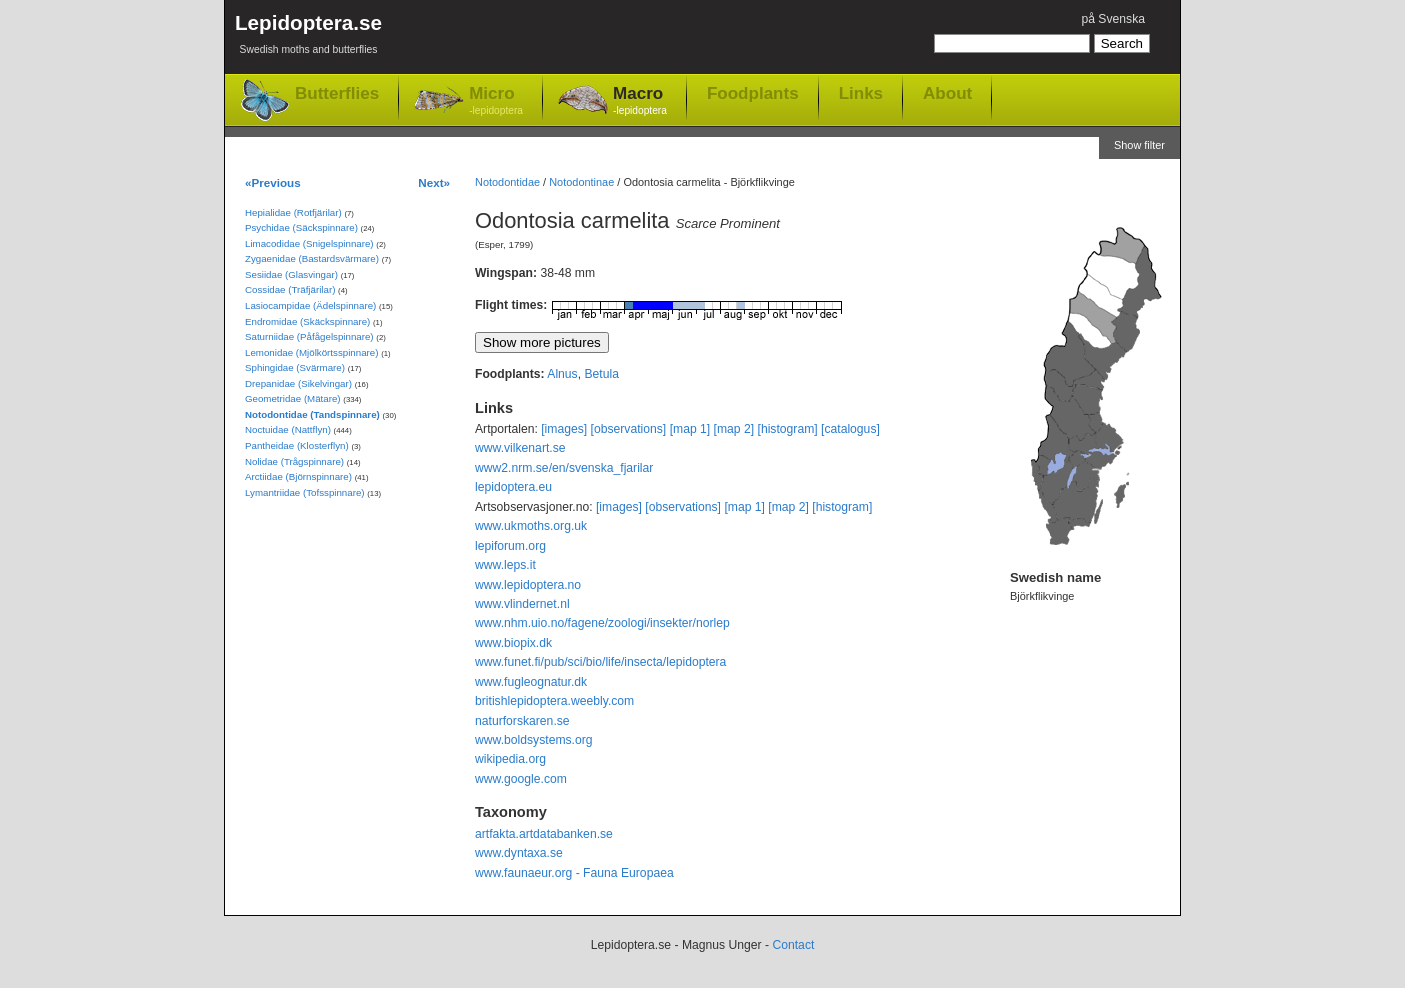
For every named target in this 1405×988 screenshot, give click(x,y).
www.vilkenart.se (520, 448)
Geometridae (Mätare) (293, 398)
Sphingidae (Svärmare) (295, 367)
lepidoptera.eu (513, 487)
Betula (601, 374)
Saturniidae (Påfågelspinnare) (309, 336)
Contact (793, 945)
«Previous (273, 182)
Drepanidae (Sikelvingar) (298, 383)
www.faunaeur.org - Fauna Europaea (574, 873)
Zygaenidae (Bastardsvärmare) (312, 258)
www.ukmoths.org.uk (531, 526)
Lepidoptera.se (308, 37)
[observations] (629, 429)
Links (861, 93)
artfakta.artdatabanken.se (544, 834)
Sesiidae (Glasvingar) (291, 274)
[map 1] (690, 429)
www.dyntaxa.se (519, 853)
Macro (640, 101)
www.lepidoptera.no (528, 585)
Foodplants (753, 93)
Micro (496, 101)
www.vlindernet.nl (522, 604)
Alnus (562, 374)
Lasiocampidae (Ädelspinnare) (310, 305)
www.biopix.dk (513, 643)
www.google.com (521, 779)
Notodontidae (507, 182)
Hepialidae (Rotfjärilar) (293, 212)
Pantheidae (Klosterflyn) (297, 445)
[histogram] (788, 429)
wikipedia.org (510, 759)
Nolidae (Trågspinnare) (294, 461)
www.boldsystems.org (534, 740)
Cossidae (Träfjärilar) (290, 289)
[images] (564, 429)
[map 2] (734, 429)
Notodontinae (581, 182)
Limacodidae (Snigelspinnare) (309, 243)
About (947, 93)
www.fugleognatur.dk (531, 682)
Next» (434, 182)
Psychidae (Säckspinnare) (301, 227)
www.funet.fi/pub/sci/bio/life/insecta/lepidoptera (600, 662)
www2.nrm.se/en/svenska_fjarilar (564, 468)
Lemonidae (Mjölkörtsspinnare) (311, 352)
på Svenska (1113, 19)
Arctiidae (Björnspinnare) (298, 476)
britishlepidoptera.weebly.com (554, 701)
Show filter (1139, 145)
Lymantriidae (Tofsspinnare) (305, 492)
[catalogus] (850, 429)
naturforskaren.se (522, 721)
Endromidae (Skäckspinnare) (307, 321)
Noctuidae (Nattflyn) (288, 429)
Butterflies (337, 93)
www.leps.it (505, 565)
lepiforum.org (510, 546)
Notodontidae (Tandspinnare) (312, 414)
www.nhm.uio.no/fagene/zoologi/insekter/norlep (602, 623)
